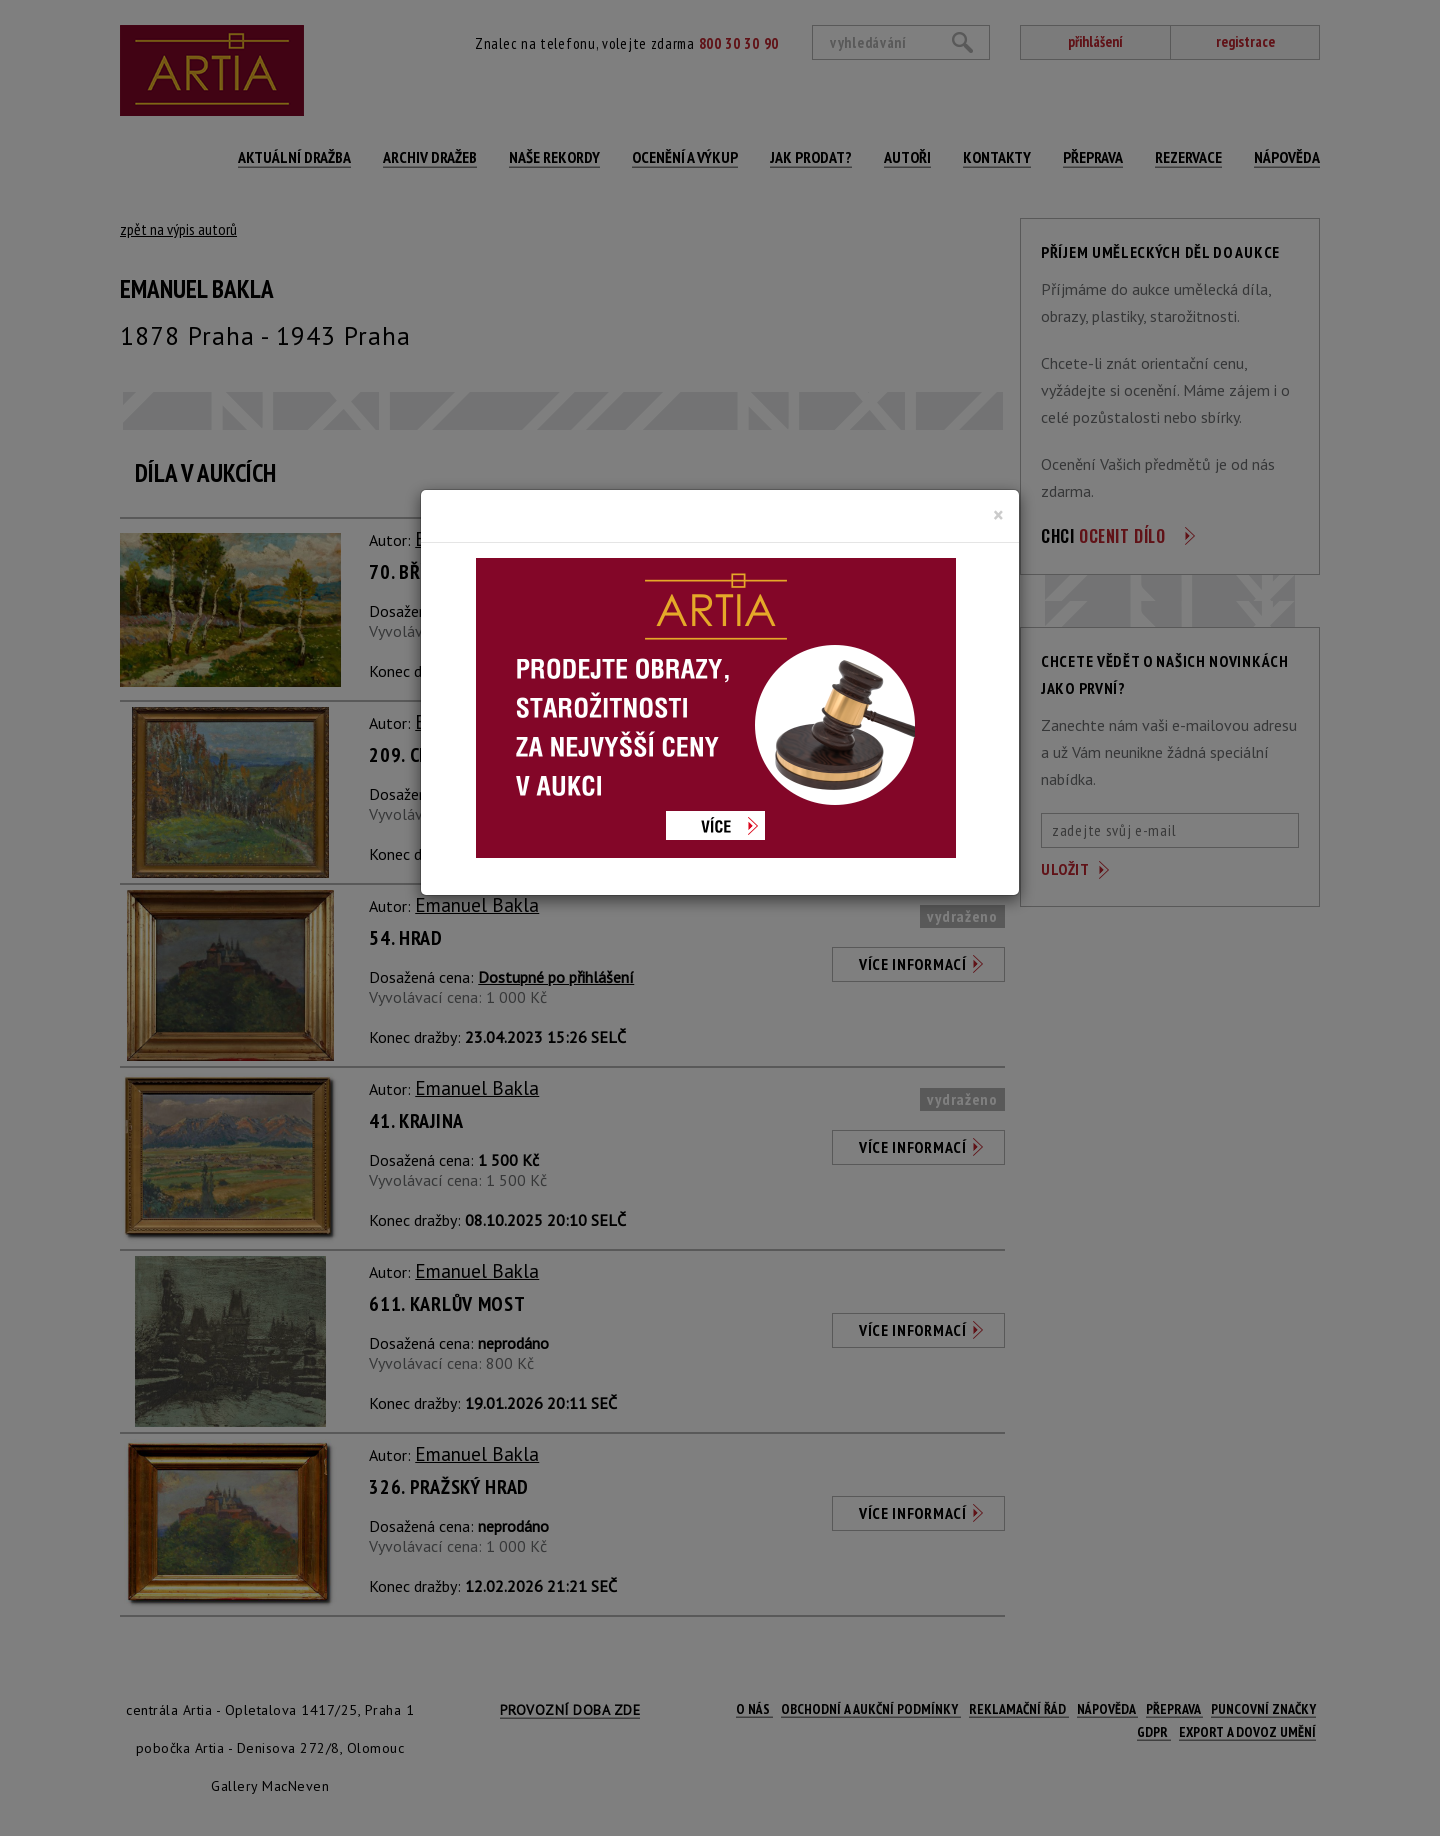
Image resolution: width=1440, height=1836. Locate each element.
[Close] (998, 515)
